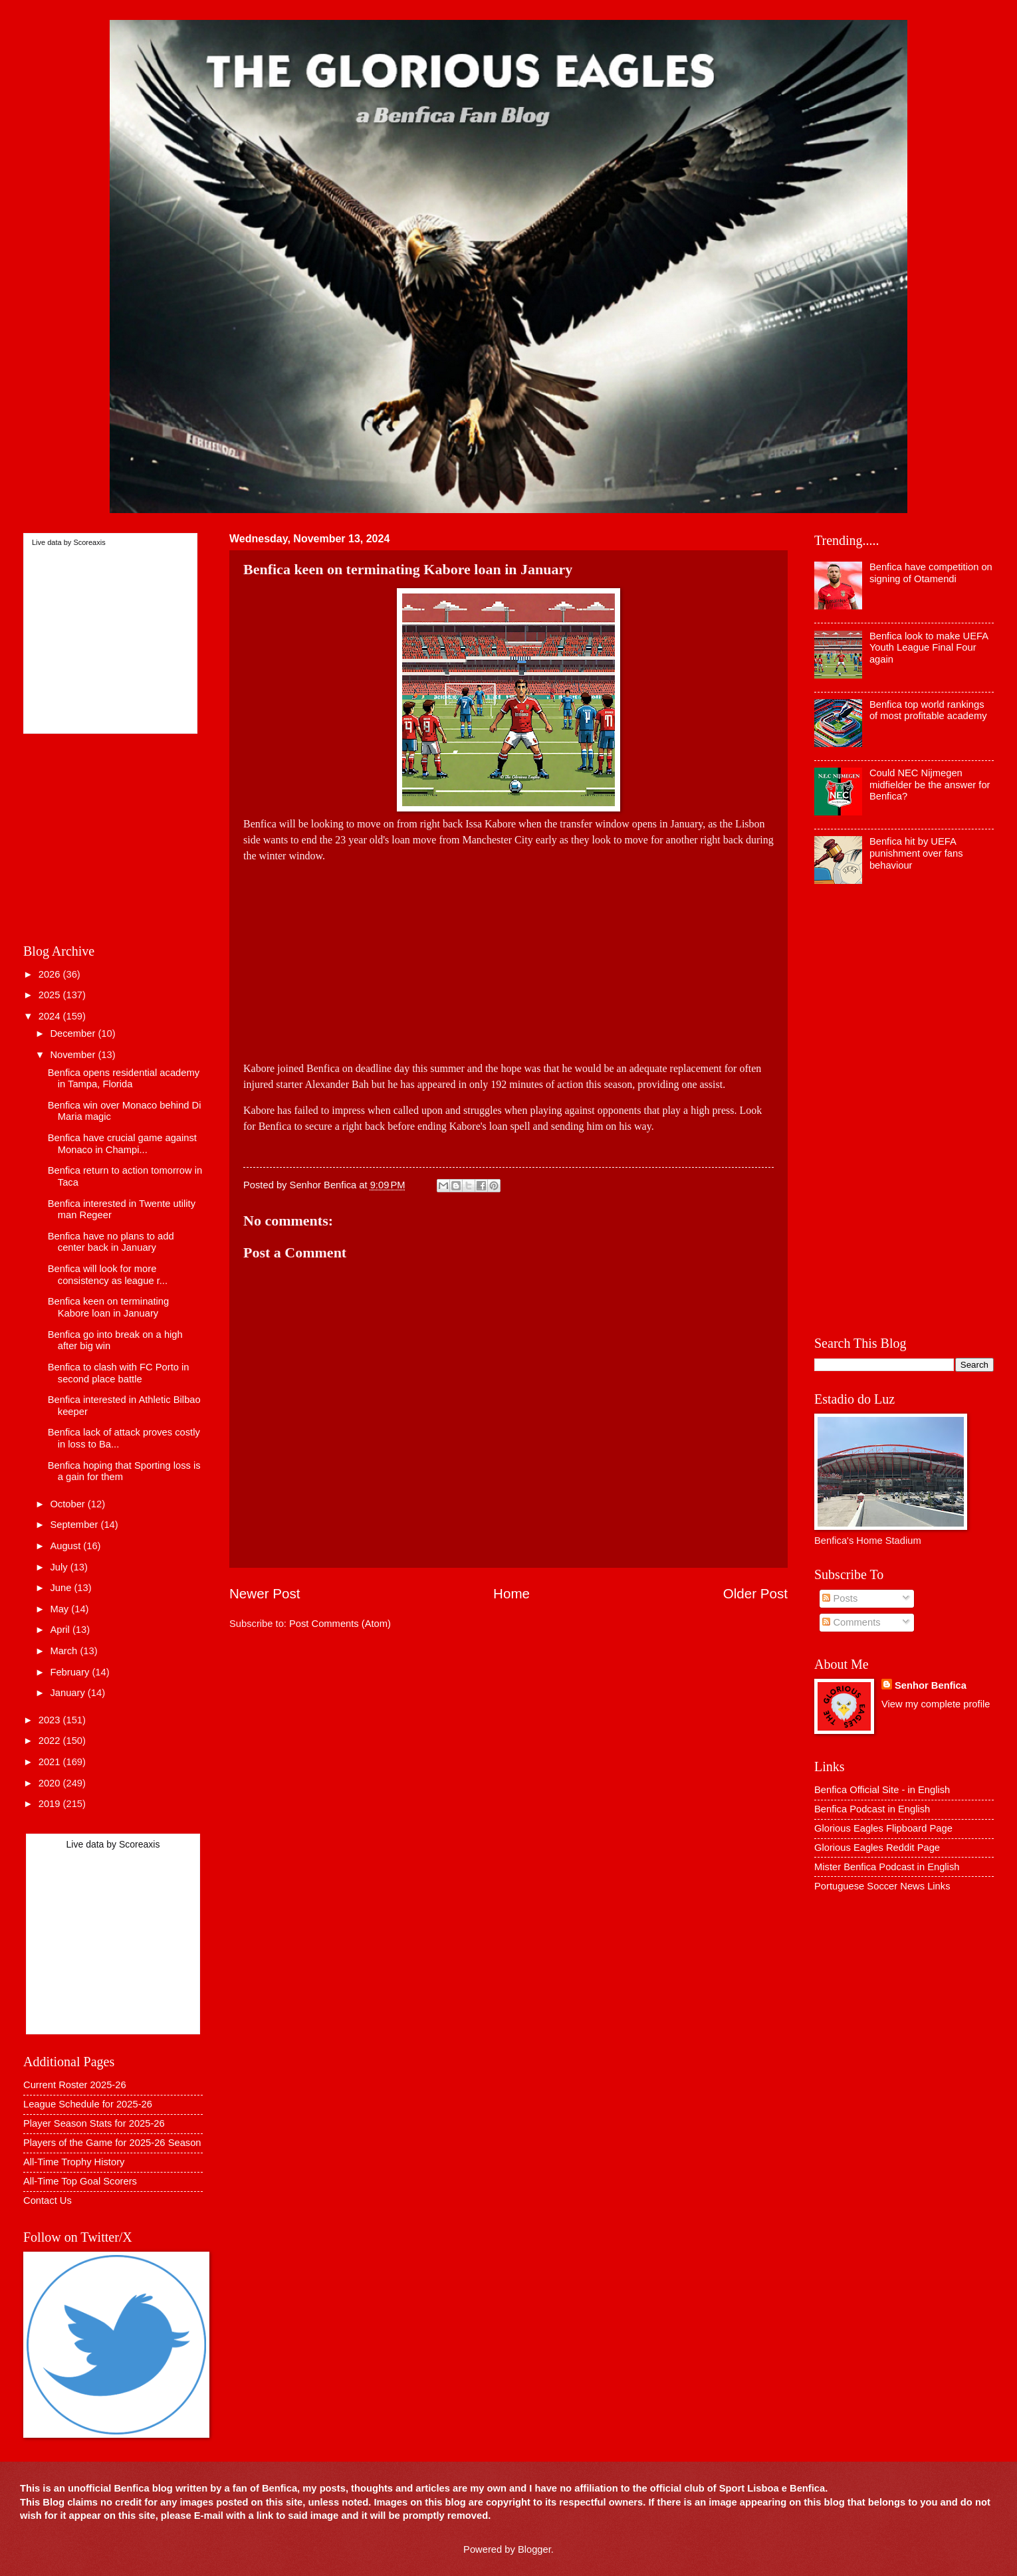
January (68, 1692)
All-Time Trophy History (73, 2162)
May (60, 1609)
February (71, 1672)
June (62, 1587)
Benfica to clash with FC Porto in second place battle (118, 1373)
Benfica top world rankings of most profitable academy (928, 710)
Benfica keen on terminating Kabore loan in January (108, 1307)
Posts (839, 1598)
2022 (51, 1740)
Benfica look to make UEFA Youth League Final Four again (928, 648)
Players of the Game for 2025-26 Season (112, 2142)
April (61, 1629)
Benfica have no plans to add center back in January (111, 1242)
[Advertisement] (508, 957)
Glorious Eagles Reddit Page (877, 1847)
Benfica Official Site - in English (882, 1789)
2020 (51, 1783)
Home (511, 1593)
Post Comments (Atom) (340, 1623)
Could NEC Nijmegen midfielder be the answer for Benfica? (929, 785)
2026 (51, 974)
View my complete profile (935, 1704)
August (66, 1546)
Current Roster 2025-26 (74, 2085)
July (60, 1567)
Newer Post (264, 1593)
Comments (851, 1622)
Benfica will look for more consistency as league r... (108, 1274)
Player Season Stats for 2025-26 (94, 2123)
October (68, 1504)
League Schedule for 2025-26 (87, 2104)
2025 (51, 995)
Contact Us (47, 2200)
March (65, 1651)
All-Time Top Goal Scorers (80, 2181)
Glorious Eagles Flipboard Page (883, 1828)
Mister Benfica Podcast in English (886, 1867)
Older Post (755, 1593)
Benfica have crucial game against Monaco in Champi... (122, 1143)
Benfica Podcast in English (872, 1809)
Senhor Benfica (930, 1685)
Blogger (534, 2549)
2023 (51, 1720)
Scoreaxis (89, 542)
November (74, 1054)
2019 (51, 1803)
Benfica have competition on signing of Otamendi (930, 573)
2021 (51, 1762)
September (75, 1524)
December (74, 1033)
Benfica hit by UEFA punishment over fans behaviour (916, 853)
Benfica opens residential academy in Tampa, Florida (123, 1078)
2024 (51, 1016)
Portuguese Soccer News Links (882, 1886)
